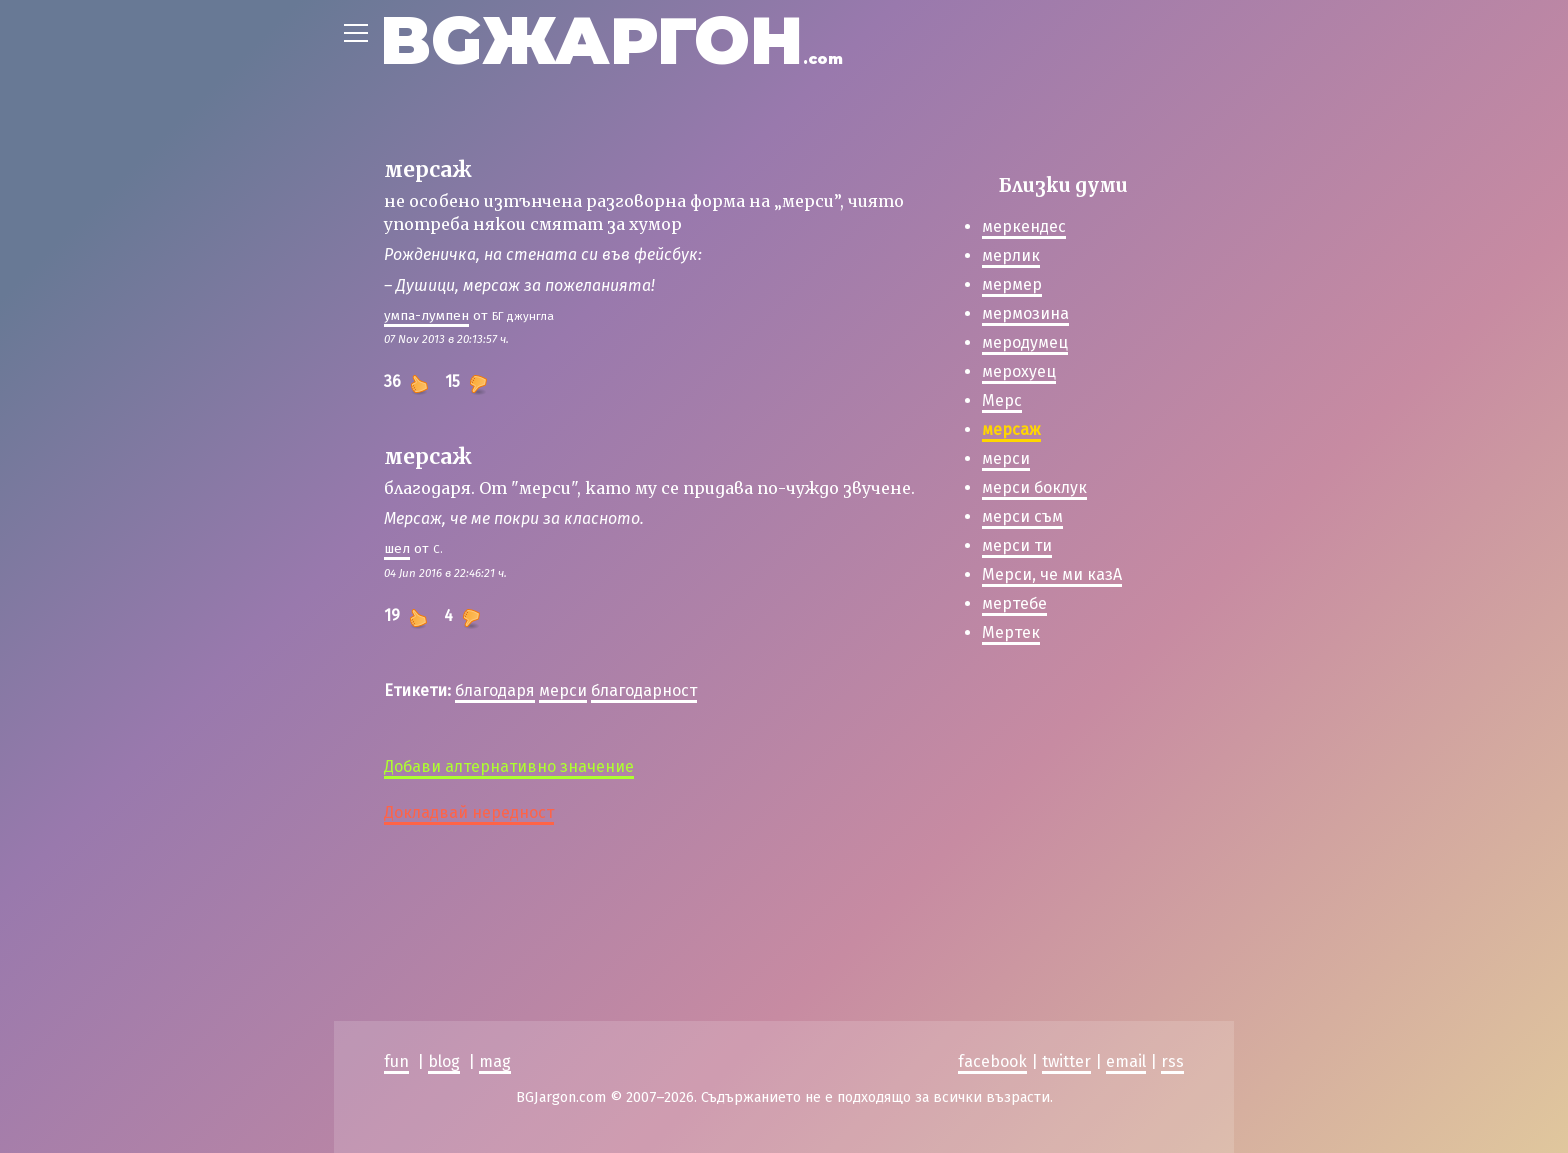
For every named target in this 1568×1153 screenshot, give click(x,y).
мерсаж (1011, 429)
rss (1172, 1061)
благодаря (495, 690)
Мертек (1011, 632)
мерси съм (1022, 516)
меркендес (1024, 226)
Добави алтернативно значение (509, 766)
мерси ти (1017, 545)
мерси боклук (1034, 487)
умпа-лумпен (426, 315)
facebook (992, 1061)
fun (396, 1061)
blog (444, 1061)
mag (495, 1061)
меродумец (1025, 342)
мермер (1012, 284)
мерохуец (1019, 371)
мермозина (1025, 313)
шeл (397, 548)
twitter (1066, 1061)
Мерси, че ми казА (1052, 574)
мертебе (1014, 603)
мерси (563, 690)
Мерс (1002, 400)
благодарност (644, 690)
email (1126, 1061)
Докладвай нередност (469, 812)
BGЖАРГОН (611, 40)
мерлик (1011, 255)
